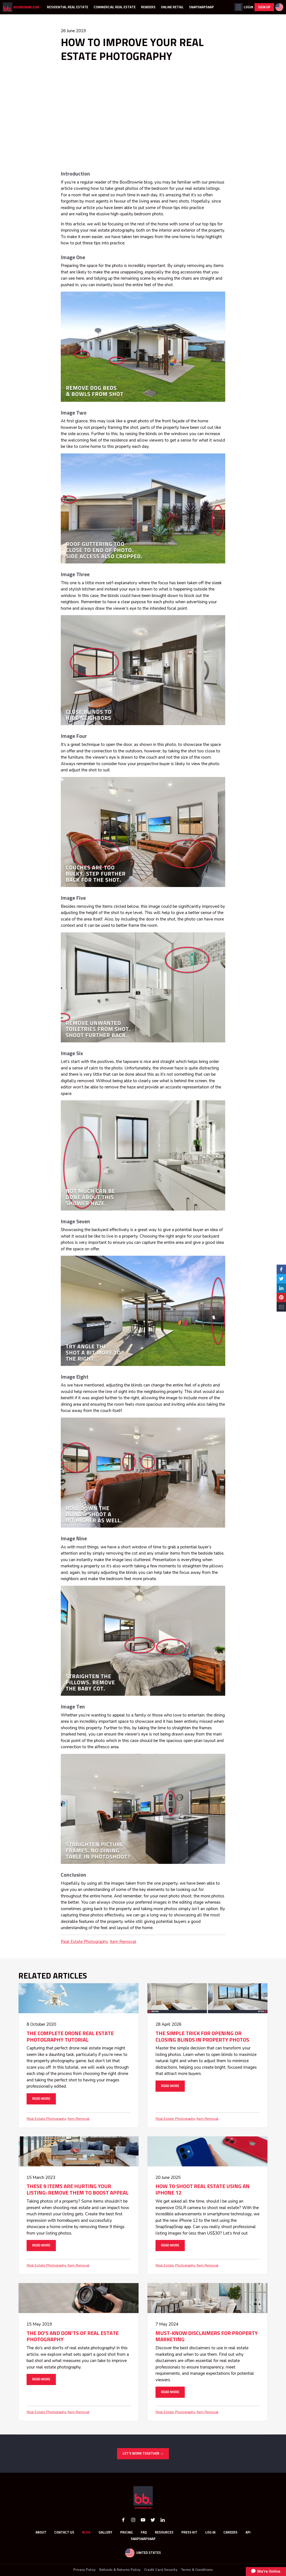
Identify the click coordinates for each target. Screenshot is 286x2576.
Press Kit (189, 2532)
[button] (238, 7)
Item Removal (123, 1942)
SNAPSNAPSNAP (201, 7)
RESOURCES (164, 2532)
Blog (86, 2532)
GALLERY (105, 2532)
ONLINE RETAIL (172, 7)
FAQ (144, 2532)
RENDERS (148, 7)
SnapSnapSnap (143, 2539)
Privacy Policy (84, 2570)
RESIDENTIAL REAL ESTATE (67, 7)
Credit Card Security (160, 2570)
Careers (230, 2532)
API (248, 2532)
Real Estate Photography (84, 1942)
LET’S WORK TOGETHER (143, 2453)
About (41, 2532)
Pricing (126, 2532)
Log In (210, 2532)
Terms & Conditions (197, 2570)
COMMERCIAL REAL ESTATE (115, 7)
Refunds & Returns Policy (120, 2570)
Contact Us (64, 2532)
